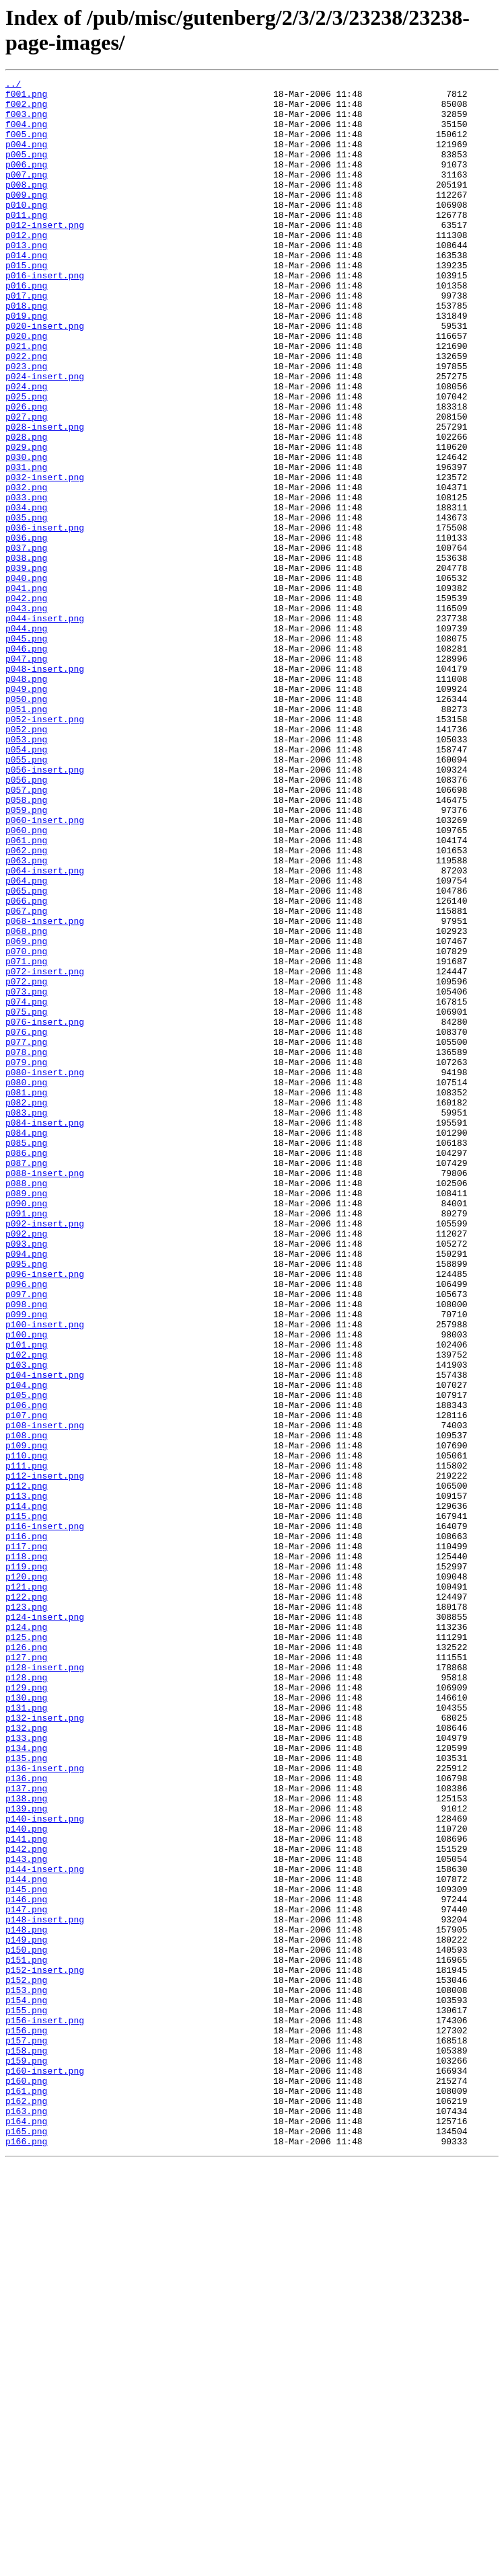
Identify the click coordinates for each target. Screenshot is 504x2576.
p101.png (26, 1598)
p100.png (26, 1586)
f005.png (26, 146)
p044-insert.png (44, 727)
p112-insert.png (44, 1756)
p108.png (26, 1707)
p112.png (26, 1768)
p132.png (26, 2058)
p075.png (26, 1199)
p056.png (26, 920)
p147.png (26, 2276)
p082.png (26, 1308)
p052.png (26, 860)
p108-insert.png (44, 1695)
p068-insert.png (44, 1090)
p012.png (26, 267)
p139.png (26, 2155)
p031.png (26, 545)
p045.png (26, 751)
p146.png (26, 2264)
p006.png (26, 182)
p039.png (26, 666)
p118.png (26, 1852)
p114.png (26, 1792)
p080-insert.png (44, 1271)
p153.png (26, 2373)
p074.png (26, 1187)
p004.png (26, 158)
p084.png (26, 1344)
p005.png (26, 170)
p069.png (26, 1114)
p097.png (26, 1538)
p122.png (26, 1901)
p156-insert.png (44, 2409)
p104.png (26, 1647)
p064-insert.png (44, 1029)
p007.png (26, 194)
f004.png (26, 134)
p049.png (26, 812)
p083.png (26, 1320)
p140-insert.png (44, 2167)
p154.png (26, 2385)
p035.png (26, 606)
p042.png (26, 703)
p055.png (26, 896)
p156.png (26, 2421)
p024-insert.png (44, 436)
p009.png (26, 218)
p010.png (26, 231)
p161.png (26, 2494)
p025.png (26, 461)
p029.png (26, 521)
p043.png (26, 715)
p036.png (26, 630)
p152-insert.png (44, 2349)
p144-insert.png (44, 2228)
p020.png (26, 388)
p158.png (26, 2446)
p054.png (26, 884)
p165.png (26, 2542)
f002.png (26, 110)
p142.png (26, 2203)
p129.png (26, 2010)
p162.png (26, 2506)
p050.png (26, 824)
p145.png (26, 2252)
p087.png (26, 1380)
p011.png (26, 243)
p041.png (26, 691)
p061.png (26, 993)
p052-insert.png (44, 848)
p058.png (26, 945)
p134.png (26, 2082)
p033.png (26, 582)
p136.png (26, 2119)
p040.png (26, 678)
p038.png (26, 654)
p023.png (26, 424)
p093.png (26, 1477)
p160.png (26, 2482)
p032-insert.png (44, 557)
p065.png (26, 1054)
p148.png (26, 2300)
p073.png (26, 1175)
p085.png (26, 1356)
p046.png (26, 763)
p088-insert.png (44, 1393)
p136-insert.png (44, 2107)
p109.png (26, 1719)
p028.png (26, 509)
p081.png (26, 1296)
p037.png (26, 642)
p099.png (26, 1562)
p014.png (26, 291)
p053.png (26, 872)
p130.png (26, 2022)
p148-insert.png (44, 2288)
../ (13, 85)
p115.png (26, 1804)
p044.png (26, 739)
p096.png (26, 1526)
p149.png (26, 2312)
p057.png (26, 933)
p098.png (26, 1550)
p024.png (26, 448)
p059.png (26, 957)
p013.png (26, 279)
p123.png (26, 1913)
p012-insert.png (44, 255)
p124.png (26, 1937)
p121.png (26, 1889)
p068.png (26, 1102)
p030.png (26, 533)
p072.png (26, 1163)
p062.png (26, 1005)
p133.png (26, 2070)
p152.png (26, 2361)
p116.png (26, 1828)
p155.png (26, 2397)
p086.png (26, 1368)
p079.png (26, 1259)
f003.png (26, 122)
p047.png (26, 775)
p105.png (26, 1659)
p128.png (26, 1998)
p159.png (26, 2458)
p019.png (26, 364)
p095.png (26, 1501)
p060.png (26, 981)
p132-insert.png (44, 2046)
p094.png (26, 1489)
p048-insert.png (44, 787)
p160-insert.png (44, 2470)
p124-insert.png (44, 1925)
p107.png (26, 1683)
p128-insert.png (44, 1986)
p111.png (26, 1744)
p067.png (26, 1078)
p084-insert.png (44, 1332)
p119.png (26, 1865)
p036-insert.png (44, 618)
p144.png (26, 2240)
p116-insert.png (44, 1816)
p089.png (26, 1417)
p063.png (26, 1017)
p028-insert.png (44, 497)
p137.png (26, 2131)
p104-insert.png (44, 1635)
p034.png (26, 594)
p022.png (26, 412)
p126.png (26, 1961)
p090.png (26, 1429)
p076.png (26, 1223)
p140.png (26, 2179)
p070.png (26, 1126)
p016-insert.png (44, 315)
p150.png (26, 2324)
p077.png (26, 1235)
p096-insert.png (44, 1514)
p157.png (26, 2433)
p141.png (26, 2191)
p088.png (26, 1405)
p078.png (26, 1247)
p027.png (26, 485)
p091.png (26, 1441)
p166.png (26, 2554)
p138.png (26, 2143)
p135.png (26, 2095)
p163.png (26, 2518)
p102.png (26, 1610)
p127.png (26, 1973)
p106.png (26, 1671)
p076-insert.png (44, 1211)
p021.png (26, 400)
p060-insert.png (44, 969)
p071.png (26, 1138)
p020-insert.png (44, 376)
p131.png (26, 2034)
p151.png (26, 2337)
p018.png (26, 352)
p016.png (26, 327)
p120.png (26, 1877)
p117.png (26, 1840)
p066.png (26, 1066)
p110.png (26, 1731)
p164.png (26, 2530)
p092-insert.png (44, 1453)
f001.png (26, 97)
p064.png (26, 1042)
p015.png (26, 303)
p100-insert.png (44, 1574)
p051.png (26, 836)
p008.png (26, 206)
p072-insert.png (44, 1150)
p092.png (26, 1465)
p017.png (26, 340)
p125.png (26, 1949)
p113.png (26, 1780)
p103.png (26, 1622)
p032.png (26, 569)
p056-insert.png (44, 908)
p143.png (26, 2216)
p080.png (26, 1284)
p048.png (26, 799)
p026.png (26, 473)
